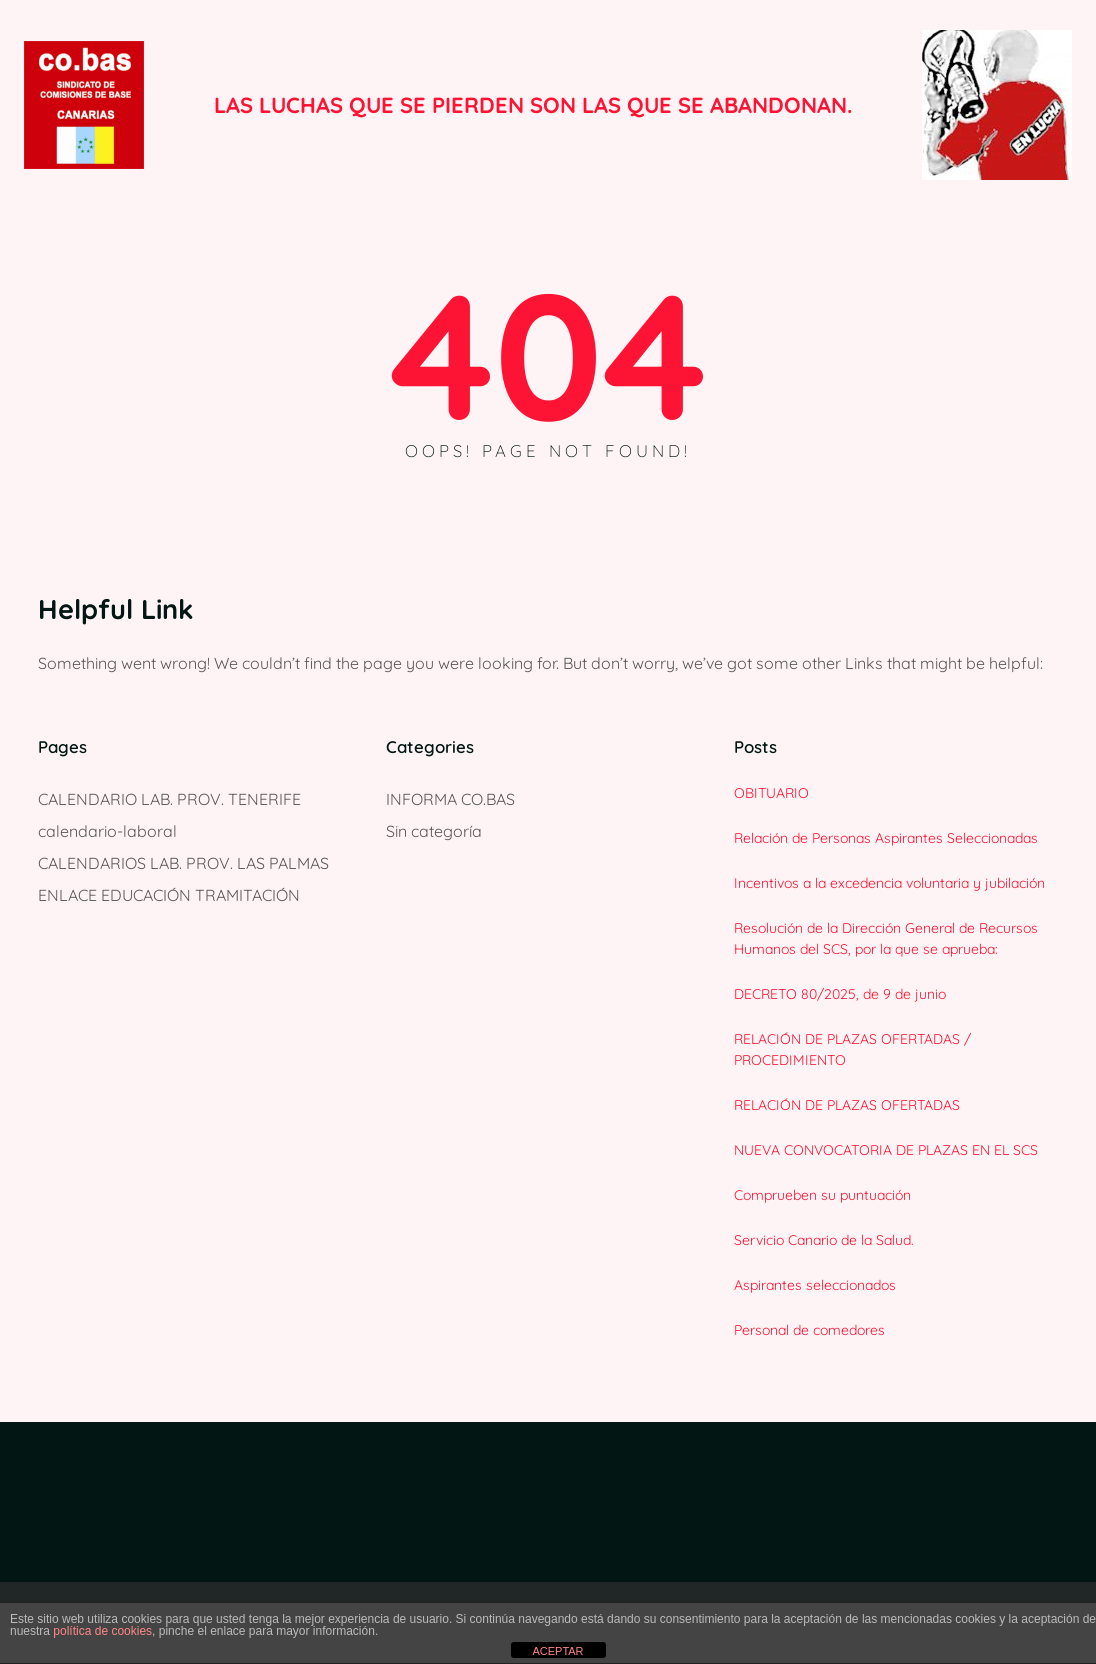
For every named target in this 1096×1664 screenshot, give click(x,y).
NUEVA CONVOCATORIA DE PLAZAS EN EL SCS (886, 1150)
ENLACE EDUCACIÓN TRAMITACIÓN (169, 895)
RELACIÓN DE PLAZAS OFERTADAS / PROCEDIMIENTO (852, 1049)
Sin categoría (434, 831)
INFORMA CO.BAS (450, 799)
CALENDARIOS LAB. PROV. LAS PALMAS (183, 863)
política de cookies (102, 1631)
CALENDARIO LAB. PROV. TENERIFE (169, 799)
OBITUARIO (771, 793)
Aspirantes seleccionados (815, 1285)
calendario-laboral (107, 831)
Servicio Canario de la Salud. (824, 1240)
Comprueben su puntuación (822, 1195)
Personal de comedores (809, 1330)
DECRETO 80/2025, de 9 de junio (840, 994)
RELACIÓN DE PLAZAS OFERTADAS (847, 1105)
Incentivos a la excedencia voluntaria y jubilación (889, 883)
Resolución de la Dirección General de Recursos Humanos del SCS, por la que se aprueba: (886, 938)
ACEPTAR (557, 1651)
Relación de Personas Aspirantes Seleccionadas (886, 838)
